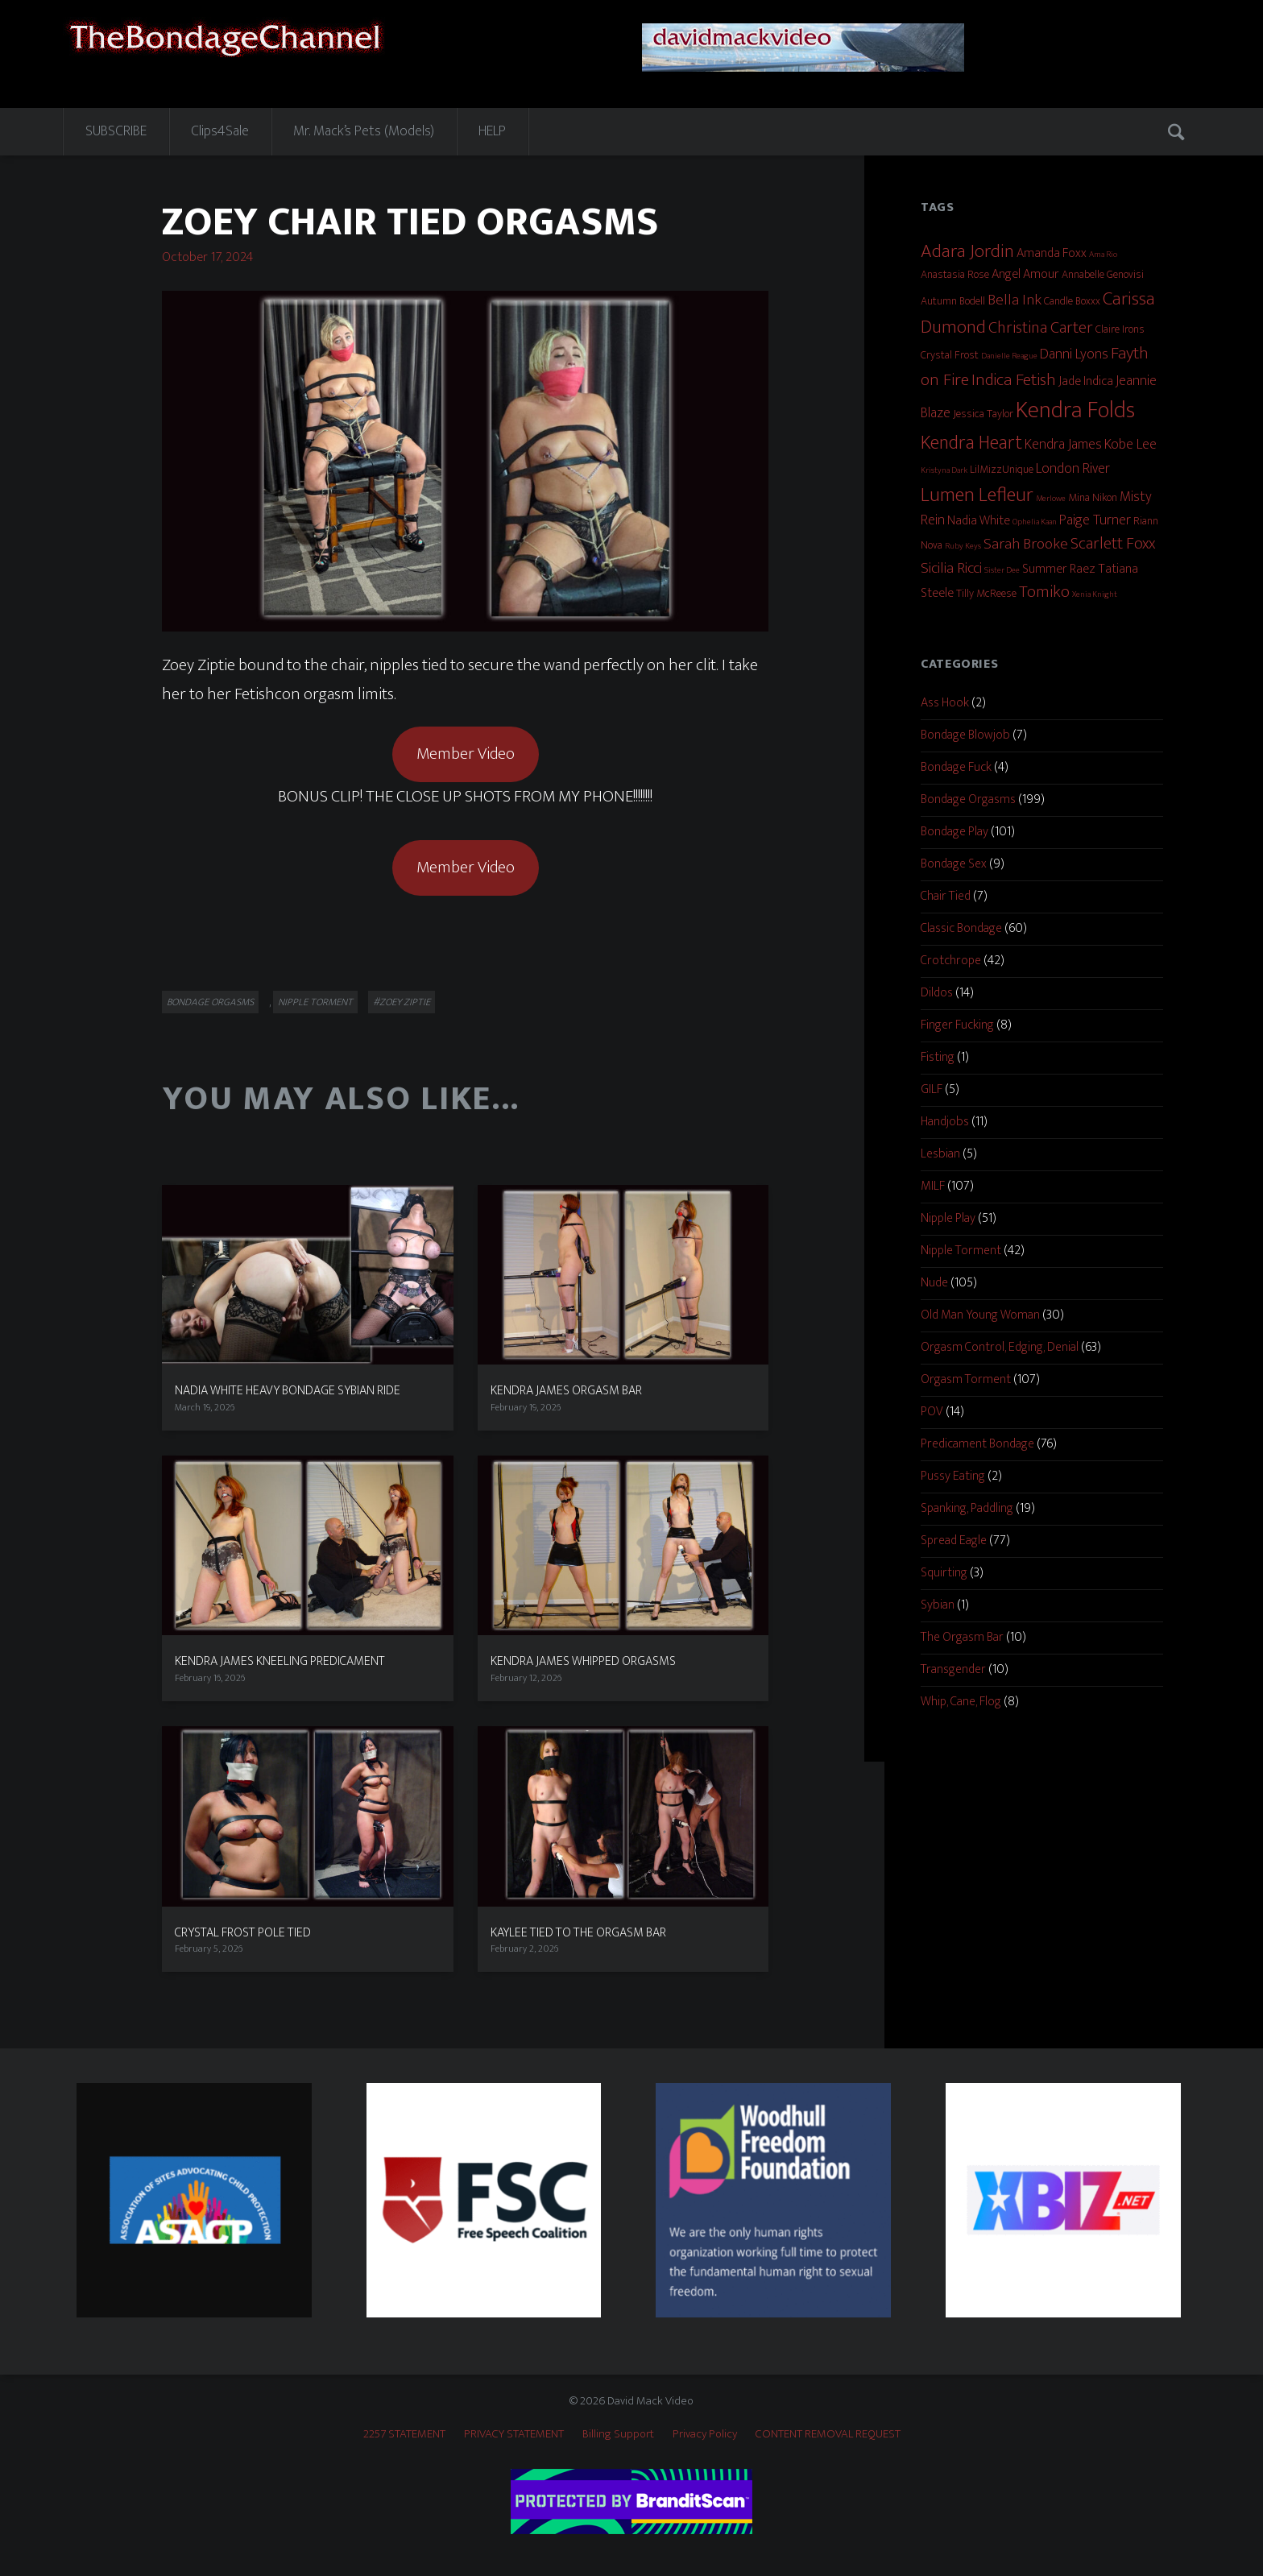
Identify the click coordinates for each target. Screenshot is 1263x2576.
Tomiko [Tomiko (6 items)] (1044, 592)
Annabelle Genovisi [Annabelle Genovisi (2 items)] (1103, 274)
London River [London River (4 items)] (1073, 469)
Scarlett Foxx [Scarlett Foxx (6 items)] (1112, 543)
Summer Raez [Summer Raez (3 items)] (1058, 569)
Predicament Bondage (977, 1444)
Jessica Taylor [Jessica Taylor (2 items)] (983, 413)
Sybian (937, 1605)
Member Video (465, 753)
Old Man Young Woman (980, 1315)
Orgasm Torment (966, 1379)
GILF (931, 1089)
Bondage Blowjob (965, 735)
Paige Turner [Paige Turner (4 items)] (1095, 520)
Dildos (937, 993)
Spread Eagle (954, 1540)
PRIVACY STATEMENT (514, 2434)
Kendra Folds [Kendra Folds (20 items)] (1075, 410)
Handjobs (945, 1122)
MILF (933, 1186)
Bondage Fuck (956, 767)
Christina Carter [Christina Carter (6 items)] (1040, 328)
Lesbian (940, 1154)
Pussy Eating (953, 1476)
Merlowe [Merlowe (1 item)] (1051, 498)
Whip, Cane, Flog (961, 1702)
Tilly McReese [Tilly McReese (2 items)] (986, 593)
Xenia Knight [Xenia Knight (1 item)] (1094, 594)
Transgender (953, 1669)
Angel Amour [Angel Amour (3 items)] (1025, 274)
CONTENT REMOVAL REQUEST (828, 2434)
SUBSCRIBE (116, 131)
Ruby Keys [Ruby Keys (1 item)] (963, 546)
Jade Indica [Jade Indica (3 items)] (1085, 381)
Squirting (944, 1573)
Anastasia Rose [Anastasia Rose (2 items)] (955, 274)
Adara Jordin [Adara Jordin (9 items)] (967, 251)
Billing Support (618, 2434)
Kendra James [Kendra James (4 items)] (1063, 445)
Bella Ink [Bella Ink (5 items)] (1014, 300)
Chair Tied (946, 896)
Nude (934, 1283)
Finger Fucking (957, 1025)
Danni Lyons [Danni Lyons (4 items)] (1074, 354)
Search (1178, 131)
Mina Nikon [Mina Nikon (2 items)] (1092, 497)
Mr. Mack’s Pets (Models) (363, 131)
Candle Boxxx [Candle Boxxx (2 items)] (1072, 301)
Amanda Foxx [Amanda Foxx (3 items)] (1052, 253)
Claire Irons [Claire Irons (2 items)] (1120, 329)
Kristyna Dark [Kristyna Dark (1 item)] (944, 470)
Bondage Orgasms (210, 1002)
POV (932, 1412)
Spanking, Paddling (967, 1508)
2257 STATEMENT (404, 2434)
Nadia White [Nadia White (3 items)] (978, 521)
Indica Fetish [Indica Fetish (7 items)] (1013, 380)
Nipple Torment (315, 1002)
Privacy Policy (705, 2434)
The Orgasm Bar (962, 1637)
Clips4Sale (220, 131)
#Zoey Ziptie (401, 1002)
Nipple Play (948, 1218)
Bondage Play (954, 832)
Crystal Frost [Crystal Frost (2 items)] (950, 355)
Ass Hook (945, 703)
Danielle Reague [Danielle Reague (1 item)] (1009, 356)
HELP (492, 131)
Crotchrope (951, 960)
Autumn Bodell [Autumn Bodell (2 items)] (953, 301)
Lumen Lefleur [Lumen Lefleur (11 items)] (977, 494)
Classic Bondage (961, 928)
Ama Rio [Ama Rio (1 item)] (1103, 254)
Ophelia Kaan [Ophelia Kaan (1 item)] (1034, 522)
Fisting (937, 1057)
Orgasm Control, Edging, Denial (1000, 1347)
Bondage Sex (954, 864)
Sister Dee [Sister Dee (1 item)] (1002, 570)
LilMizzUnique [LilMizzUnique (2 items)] (1001, 469)
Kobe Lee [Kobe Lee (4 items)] (1130, 445)
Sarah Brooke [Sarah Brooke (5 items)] (1025, 544)
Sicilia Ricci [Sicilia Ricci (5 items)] (951, 568)
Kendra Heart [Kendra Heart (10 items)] (971, 443)
